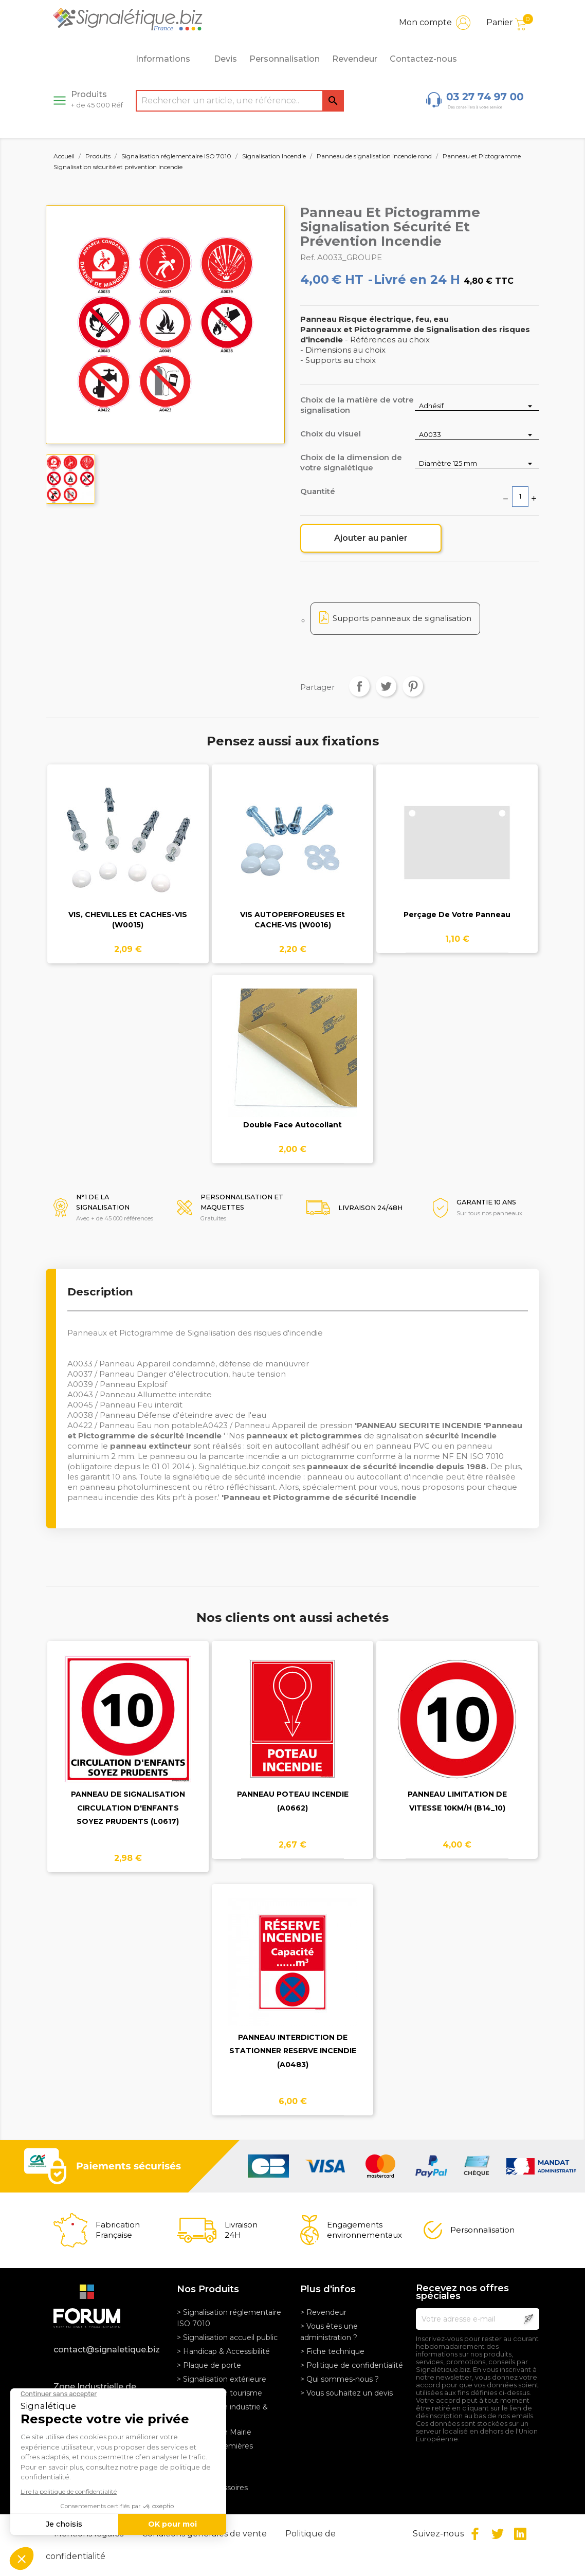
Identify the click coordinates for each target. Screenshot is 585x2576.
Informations (169, 59)
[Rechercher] (240, 101)
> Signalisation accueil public (227, 2337)
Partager (359, 686)
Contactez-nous (423, 59)
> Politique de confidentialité (351, 2365)
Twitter (497, 2534)
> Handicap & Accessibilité (223, 2351)
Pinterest (413, 686)
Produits (97, 99)
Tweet (386, 686)
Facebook (475, 2534)
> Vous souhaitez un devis (346, 2393)
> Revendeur (323, 2312)
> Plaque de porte (209, 2365)
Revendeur (354, 59)
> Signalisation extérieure (221, 2379)
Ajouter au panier (371, 538)
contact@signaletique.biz (106, 2349)
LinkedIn (520, 2534)
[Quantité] (520, 496)
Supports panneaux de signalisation (402, 618)
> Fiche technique (332, 2351)
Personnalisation (284, 59)
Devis (225, 59)
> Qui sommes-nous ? (339, 2379)
